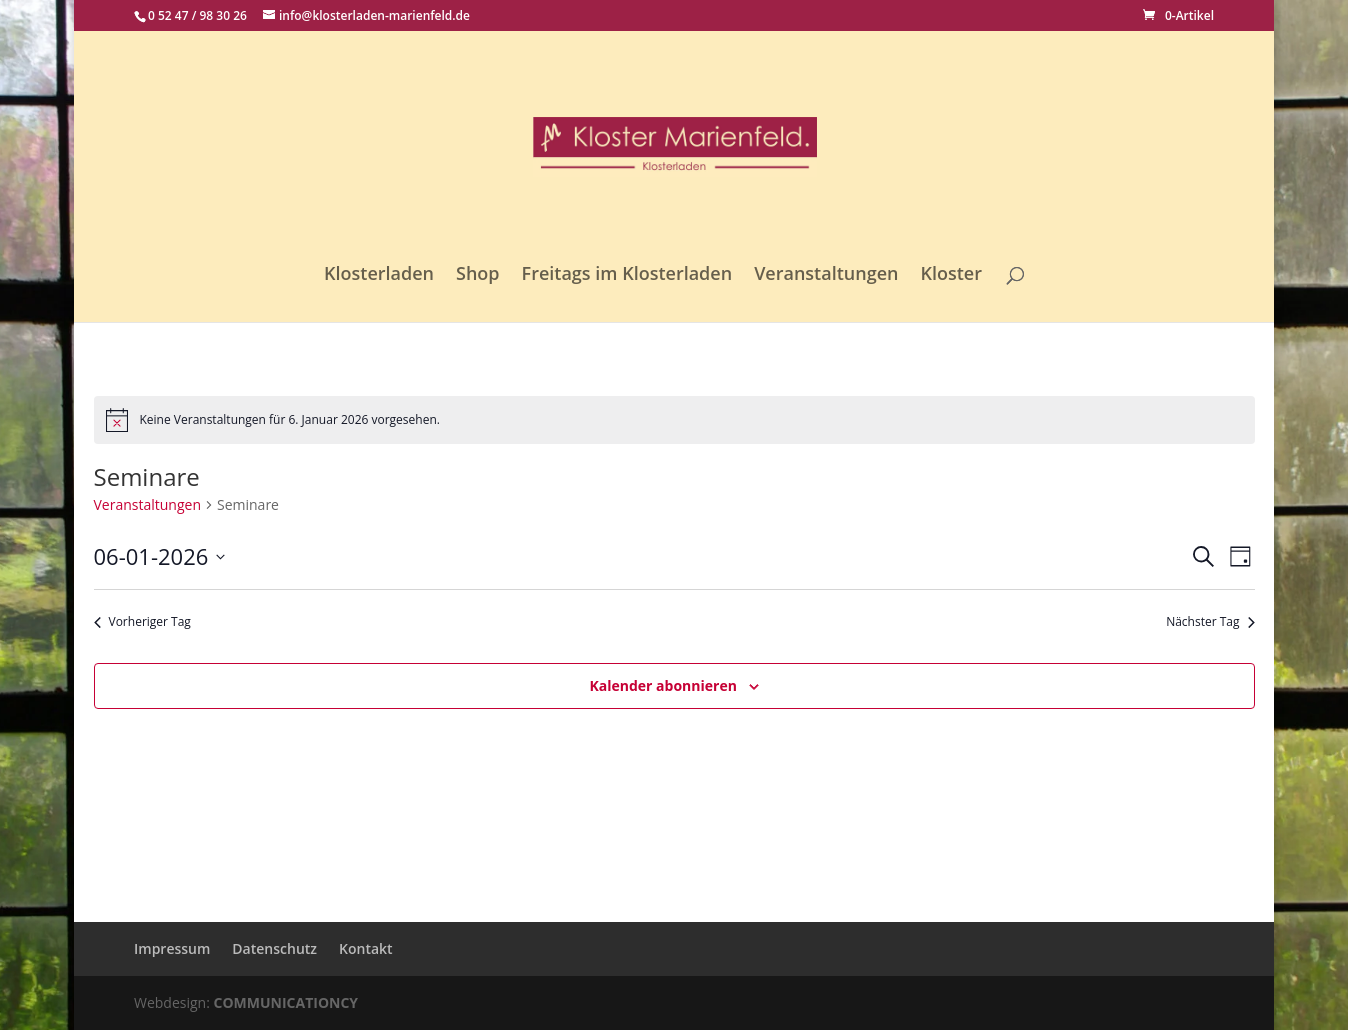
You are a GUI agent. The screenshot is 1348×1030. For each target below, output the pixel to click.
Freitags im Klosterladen (627, 275)
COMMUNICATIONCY (286, 1002)
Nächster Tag (1210, 622)
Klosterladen (379, 275)
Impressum (172, 948)
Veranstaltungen (826, 275)
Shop (478, 275)
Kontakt (366, 948)
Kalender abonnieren (662, 685)
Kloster (951, 275)
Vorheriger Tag (142, 622)
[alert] (674, 420)
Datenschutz (274, 948)
